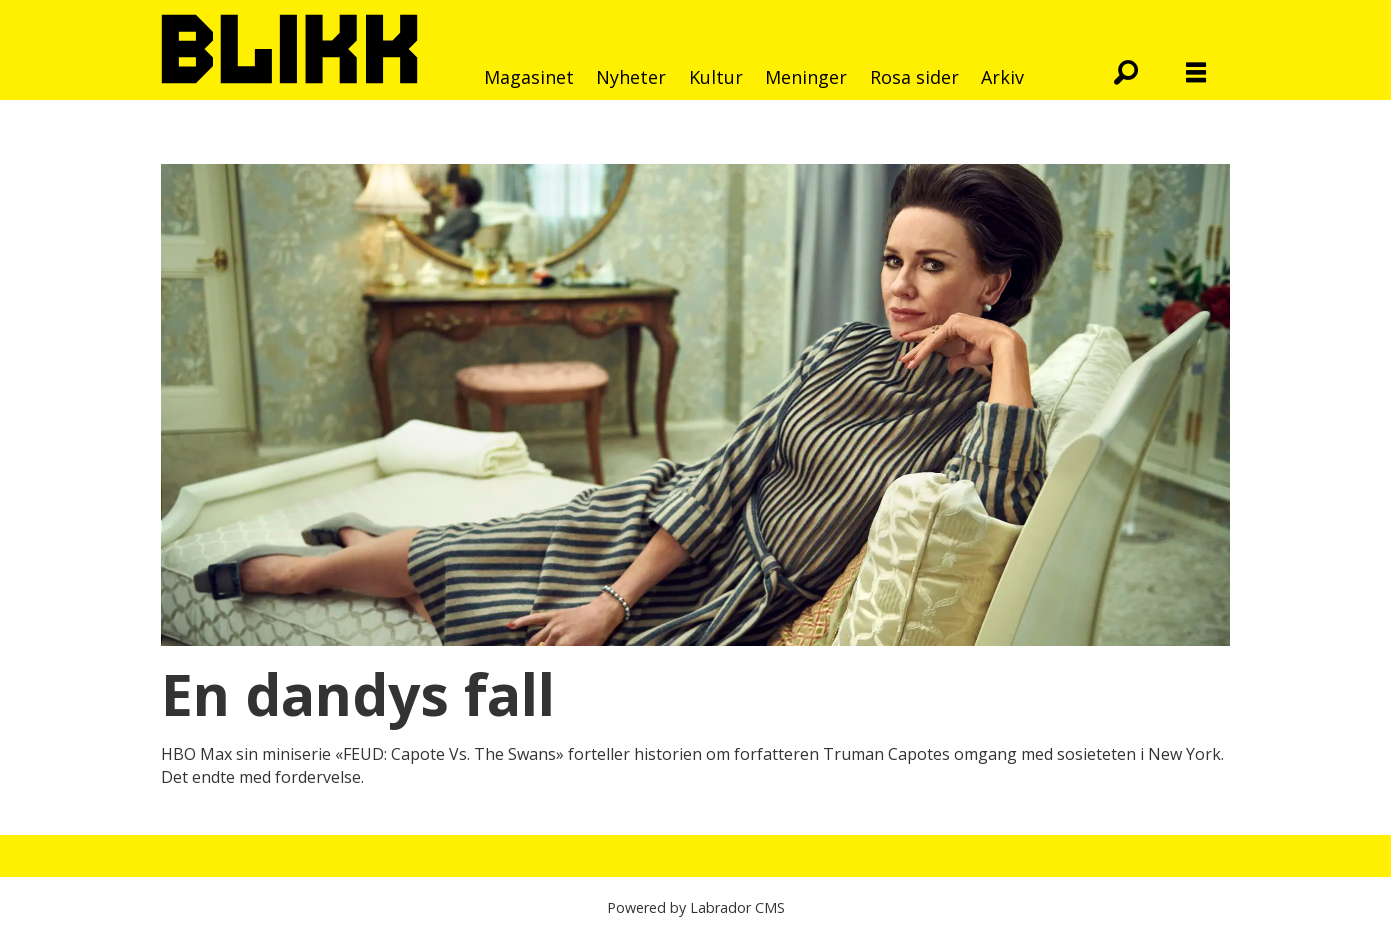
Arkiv (1002, 77)
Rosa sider (914, 77)
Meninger (806, 77)
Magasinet (529, 77)
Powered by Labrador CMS (696, 907)
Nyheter (631, 77)
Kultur (716, 77)
